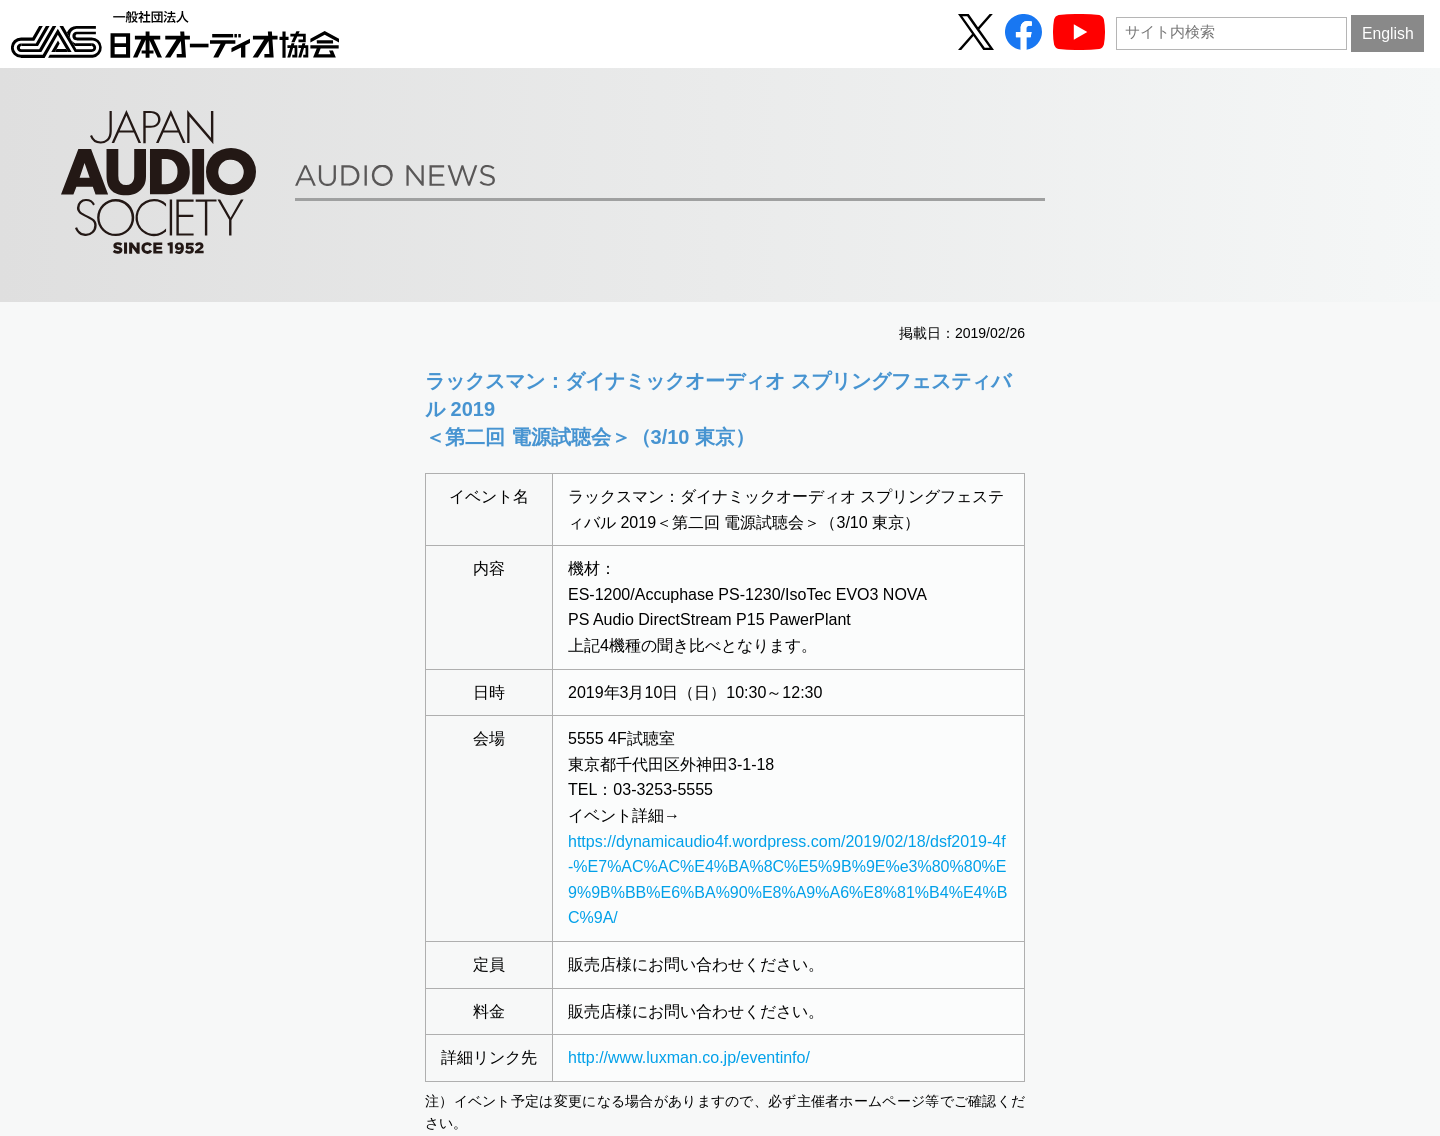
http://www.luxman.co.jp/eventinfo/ (689, 1057)
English (1388, 33)
